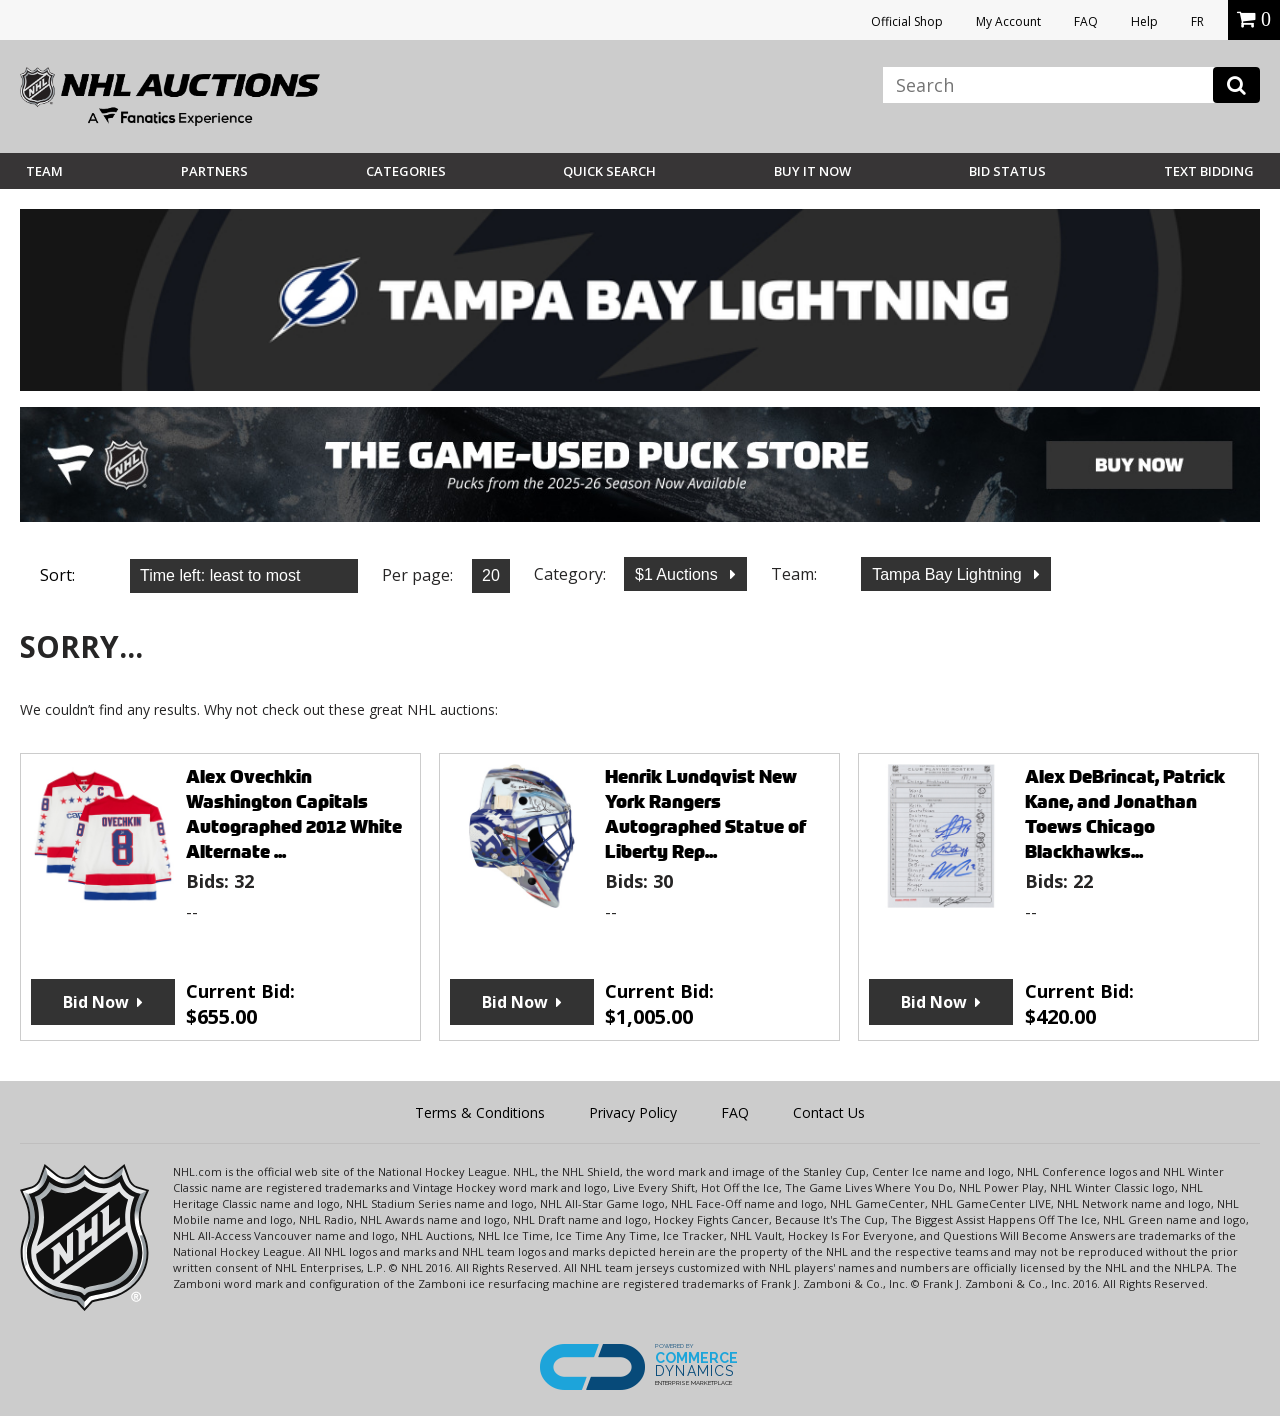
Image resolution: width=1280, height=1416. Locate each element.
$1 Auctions (678, 574)
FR (1197, 21)
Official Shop (907, 21)
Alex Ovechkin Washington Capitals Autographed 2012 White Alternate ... (294, 814)
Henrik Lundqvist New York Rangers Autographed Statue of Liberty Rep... (705, 814)
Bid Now (96, 1002)
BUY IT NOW (812, 171)
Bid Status (1007, 171)
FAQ (1086, 21)
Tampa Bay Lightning (949, 574)
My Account (1008, 21)
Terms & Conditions (480, 1112)
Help (1144, 21)
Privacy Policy (633, 1112)
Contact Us (829, 1112)
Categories (406, 171)
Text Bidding (1209, 171)
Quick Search (609, 171)
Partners (214, 171)
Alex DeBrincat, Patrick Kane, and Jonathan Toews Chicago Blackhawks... (1125, 814)
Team (44, 171)
